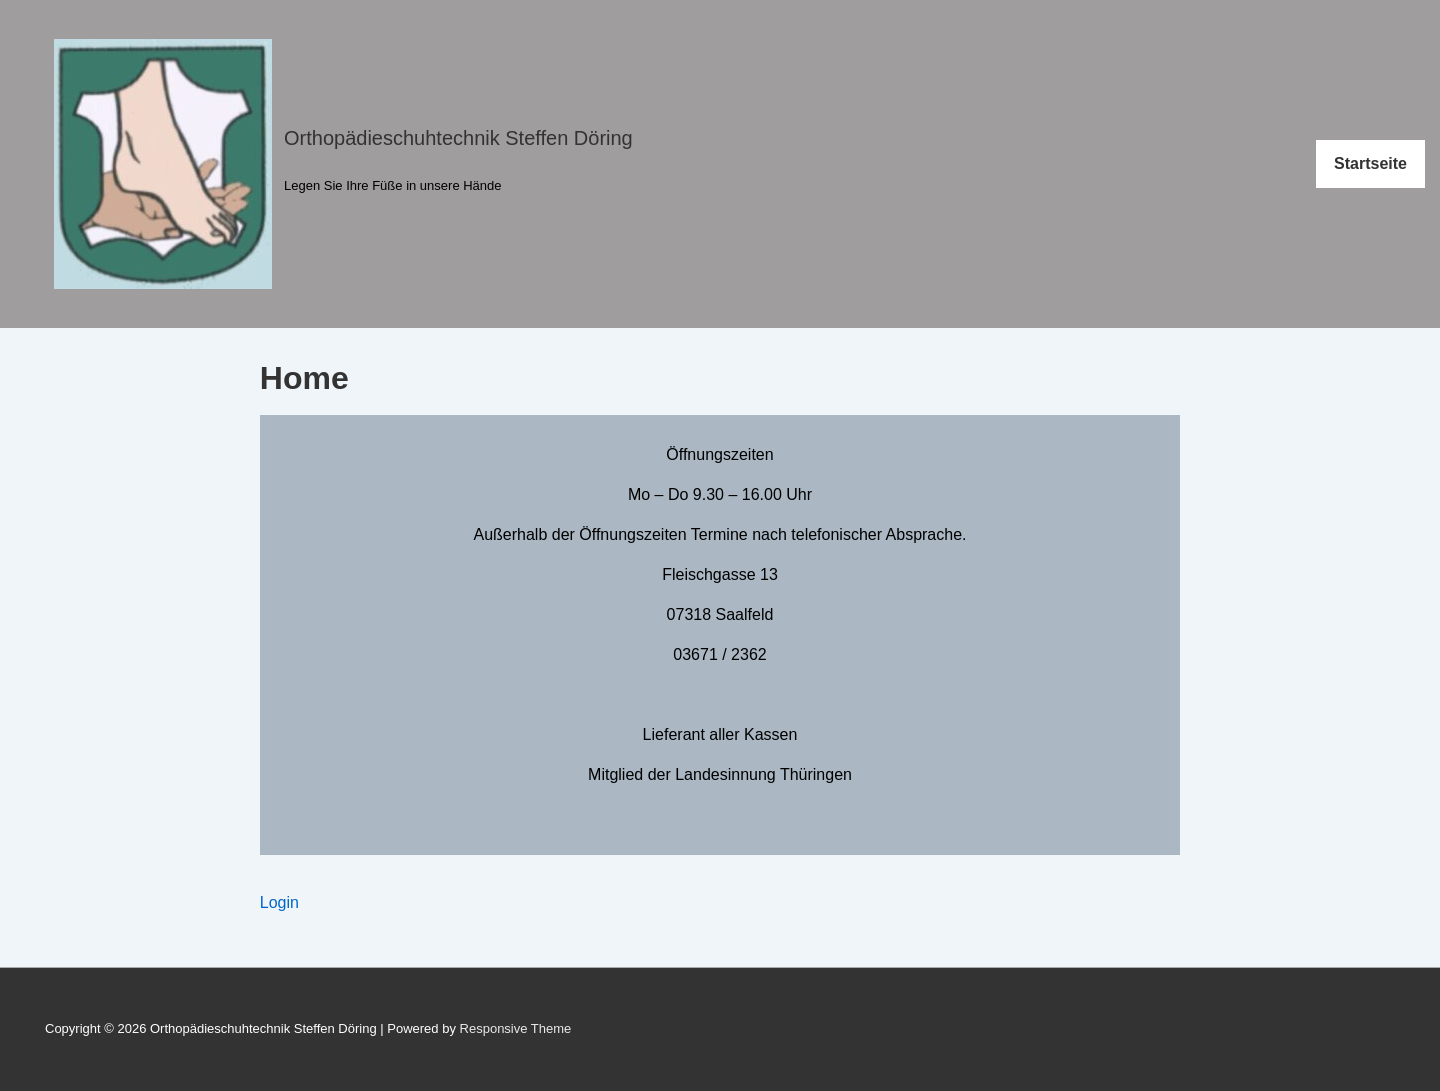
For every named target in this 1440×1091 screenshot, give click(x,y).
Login (279, 902)
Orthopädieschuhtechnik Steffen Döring (458, 138)
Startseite (1370, 163)
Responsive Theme (516, 1028)
